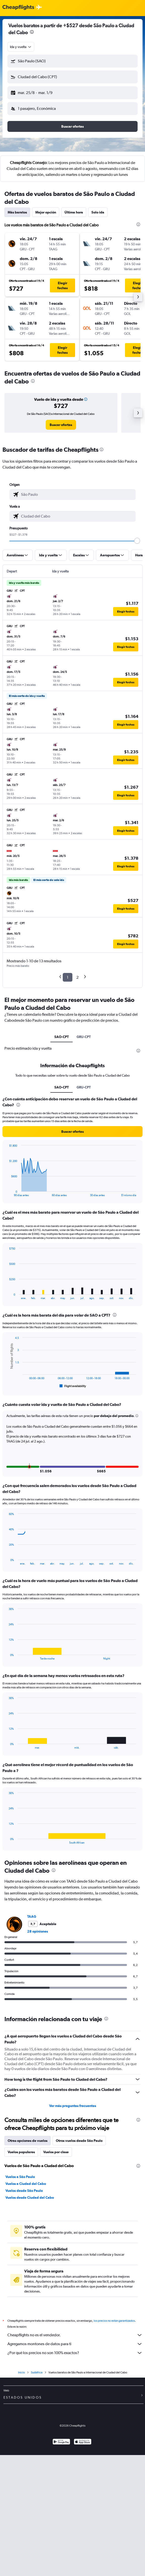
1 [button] (67, 977)
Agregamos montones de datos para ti (75, 2344)
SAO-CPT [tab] (61, 1037)
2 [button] (77, 977)
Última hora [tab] (73, 212)
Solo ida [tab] (97, 212)
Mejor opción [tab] (45, 212)
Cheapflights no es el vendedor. (75, 2335)
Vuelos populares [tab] (21, 2152)
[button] (72, 61)
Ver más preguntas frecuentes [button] (72, 2106)
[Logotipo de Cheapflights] (18, 7)
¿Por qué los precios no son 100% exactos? (75, 2353)
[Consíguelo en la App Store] (83, 2442)
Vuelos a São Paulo (20, 2177)
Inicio (21, 2372)
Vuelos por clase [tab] (56, 2152)
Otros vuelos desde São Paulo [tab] (79, 2141)
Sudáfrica (36, 2372)
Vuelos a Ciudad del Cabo (25, 2184)
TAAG (31, 1916)
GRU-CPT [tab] (84, 1037)
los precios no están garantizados (114, 2320)
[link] (61, 425)
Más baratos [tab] (17, 212)
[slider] (137, 541)
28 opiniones (37, 1931)
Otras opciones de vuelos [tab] (27, 2141)
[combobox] (20, 47)
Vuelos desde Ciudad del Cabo (29, 2197)
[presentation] (32, 32)
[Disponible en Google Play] (61, 2442)
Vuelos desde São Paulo (24, 2191)
